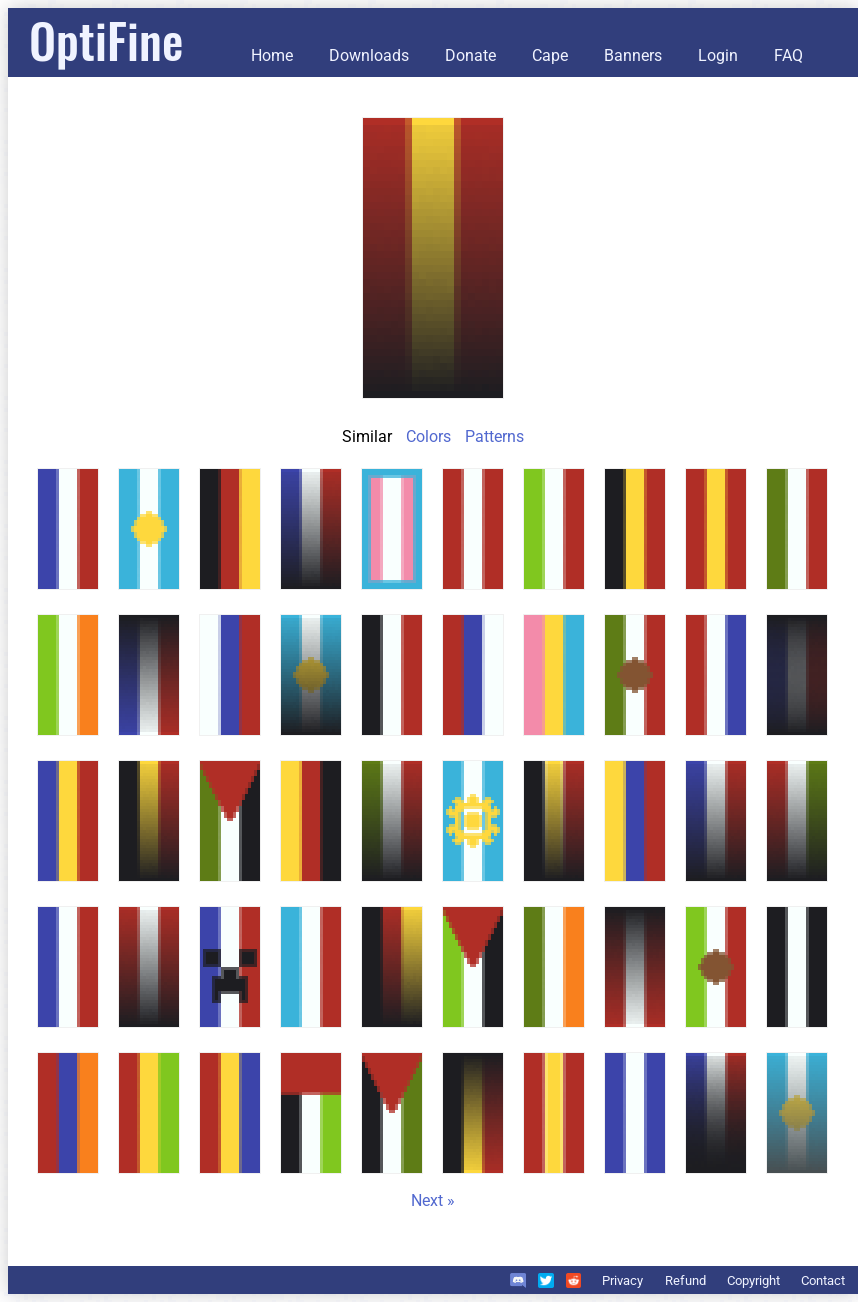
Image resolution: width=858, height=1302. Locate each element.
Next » (433, 1200)
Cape (550, 55)
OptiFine (106, 39)
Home (272, 55)
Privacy (622, 1280)
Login (718, 55)
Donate (470, 55)
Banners (633, 55)
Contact (823, 1280)
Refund (685, 1280)
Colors (428, 436)
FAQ (788, 55)
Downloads (369, 55)
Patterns (494, 436)
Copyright (753, 1280)
